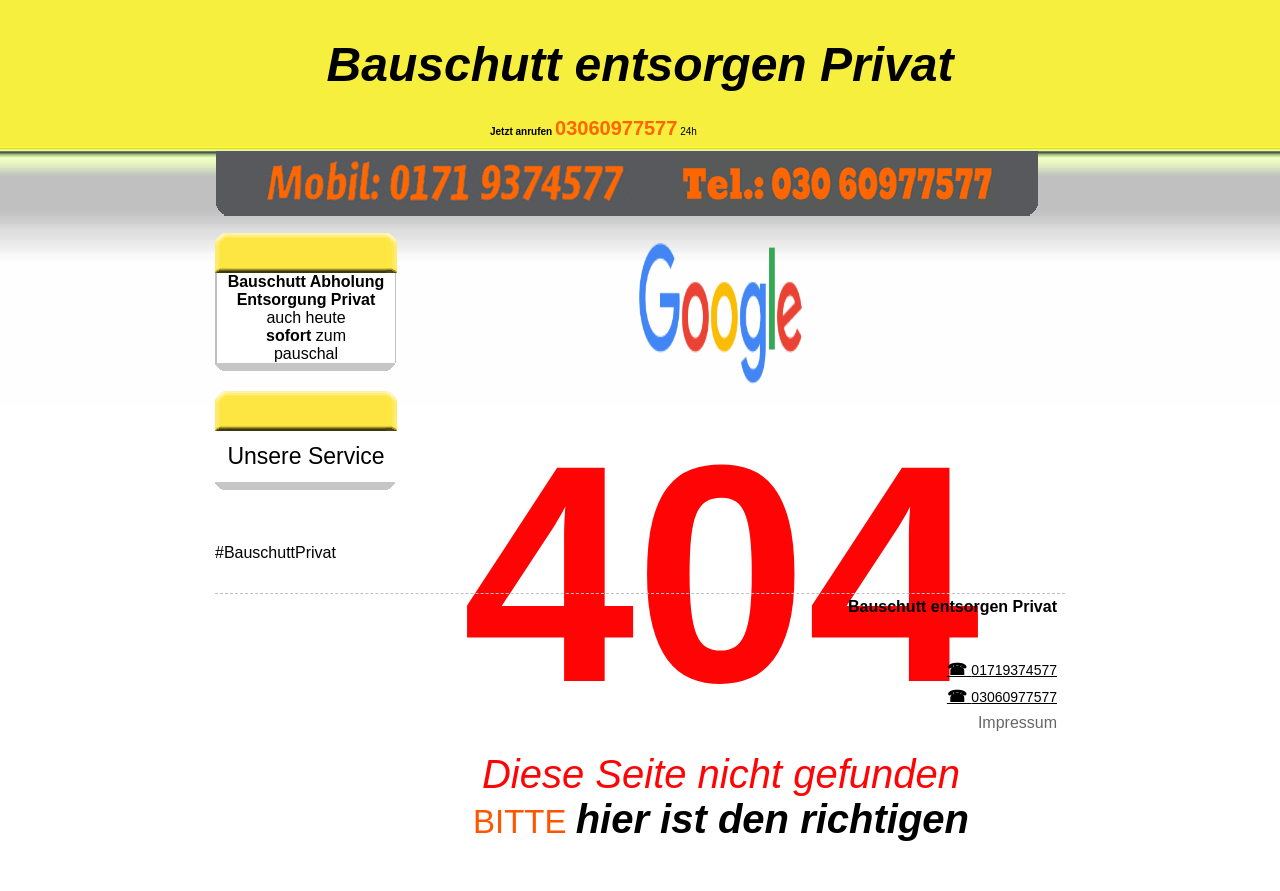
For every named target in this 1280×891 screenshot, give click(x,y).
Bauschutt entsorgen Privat (640, 64)
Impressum (1017, 722)
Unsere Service (305, 456)
